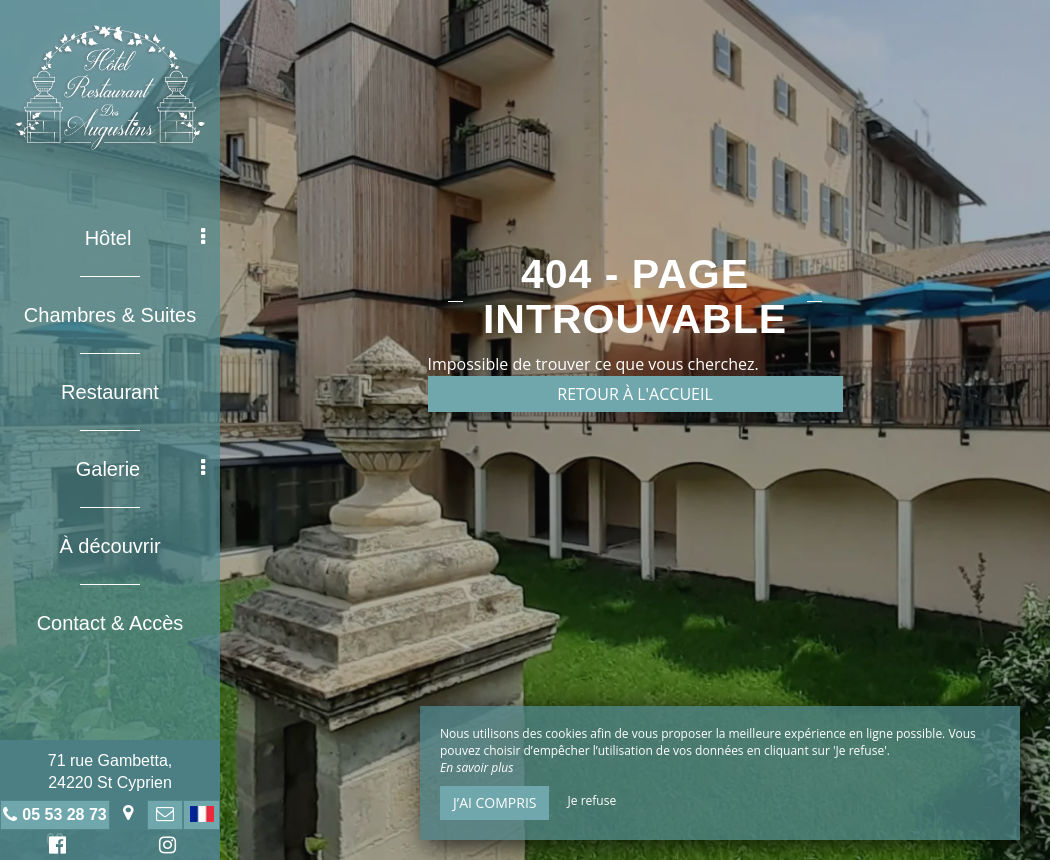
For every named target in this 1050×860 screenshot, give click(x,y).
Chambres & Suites (110, 315)
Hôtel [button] (145, 238)
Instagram (164, 847)
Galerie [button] (140, 469)
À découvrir (109, 546)
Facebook (54, 847)
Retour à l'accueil (635, 394)
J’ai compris (494, 802)
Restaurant (110, 392)
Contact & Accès (110, 623)
